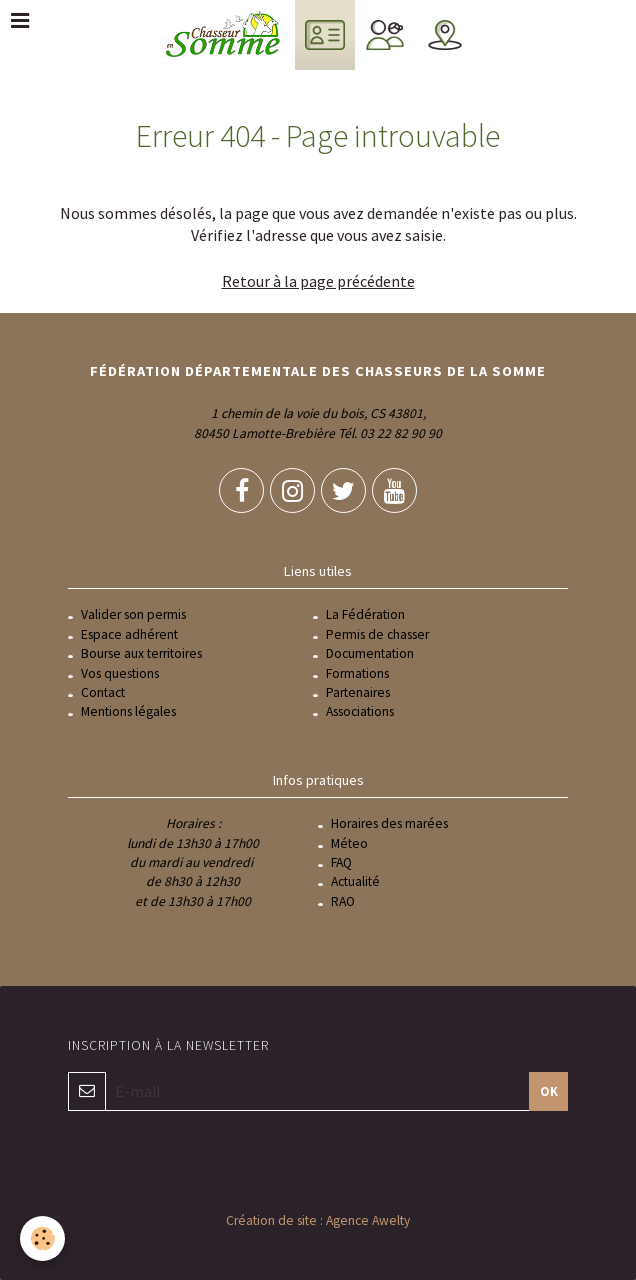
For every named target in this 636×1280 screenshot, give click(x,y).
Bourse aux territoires (141, 653)
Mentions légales (128, 711)
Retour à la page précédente (318, 281)
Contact (103, 692)
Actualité (355, 881)
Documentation (370, 653)
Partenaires (358, 692)
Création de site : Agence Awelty (318, 1220)
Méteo (349, 843)
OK (549, 1091)
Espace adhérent (129, 634)
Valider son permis (133, 614)
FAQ (341, 862)
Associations (360, 711)
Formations (357, 673)
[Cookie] (42, 1238)
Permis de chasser (377, 634)
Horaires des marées (389, 823)
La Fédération (365, 614)
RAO (343, 901)
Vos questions (120, 673)
